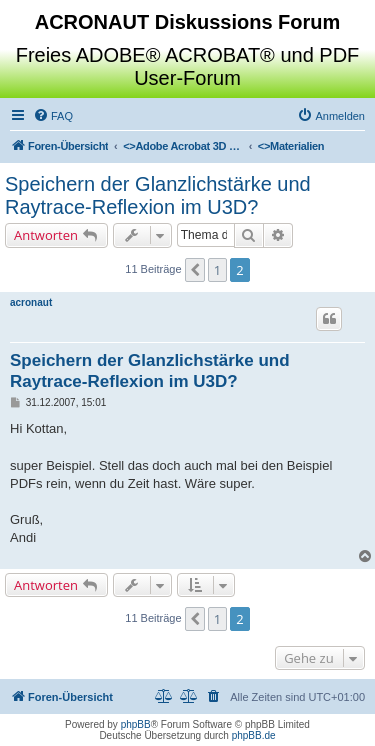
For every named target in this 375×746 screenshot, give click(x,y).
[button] (195, 270)
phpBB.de (254, 735)
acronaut (31, 302)
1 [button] (217, 270)
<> (183, 146)
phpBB (136, 724)
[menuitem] (53, 116)
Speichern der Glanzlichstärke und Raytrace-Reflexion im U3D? (158, 195)
